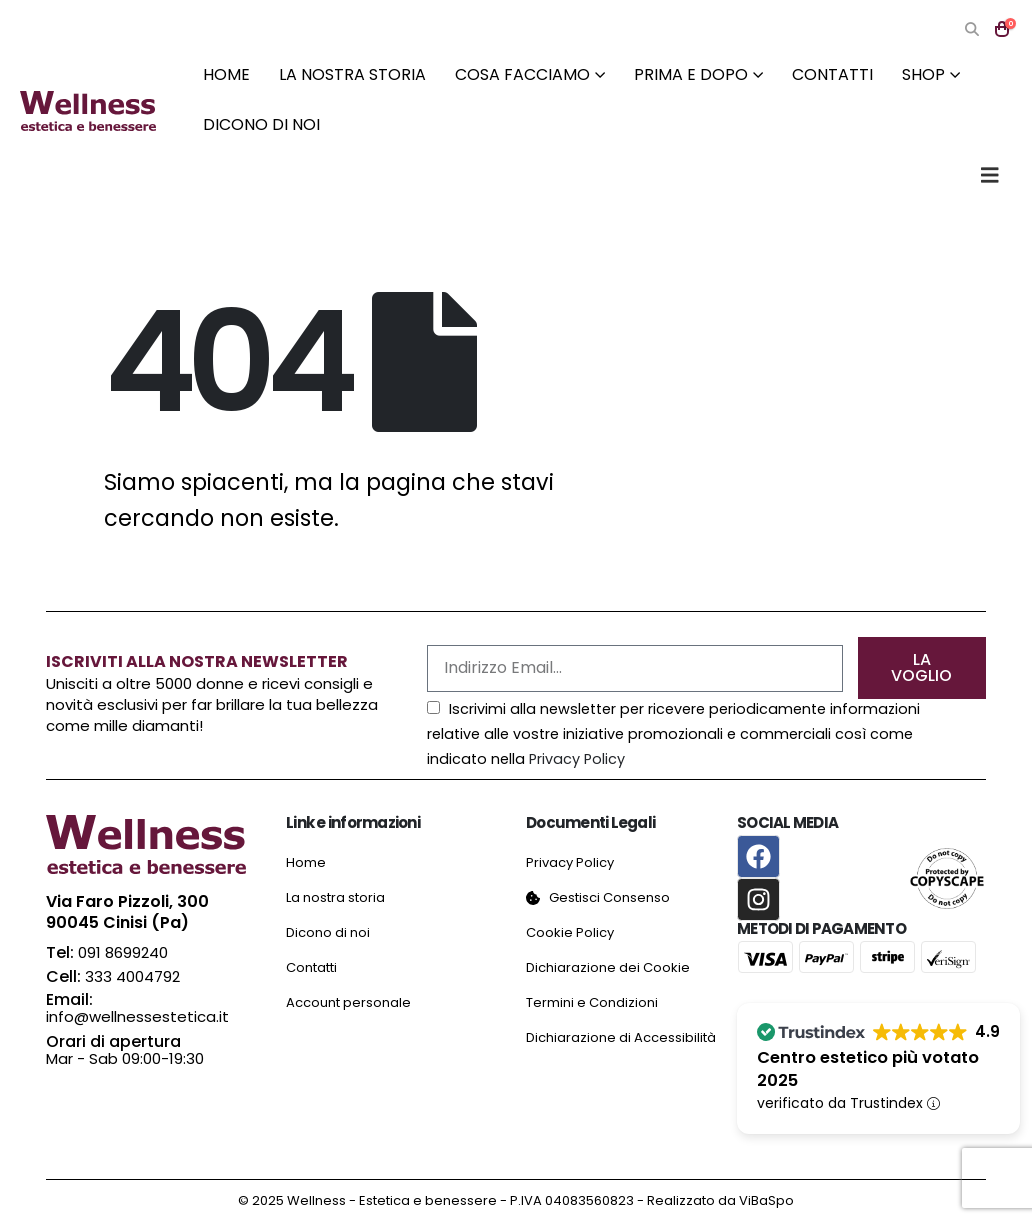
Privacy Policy (577, 759)
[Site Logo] (88, 111)
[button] (971, 29)
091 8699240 (123, 952)
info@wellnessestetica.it (137, 1016)
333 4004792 (132, 976)
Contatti (832, 74)
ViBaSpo (766, 1200)
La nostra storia (352, 74)
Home (226, 74)
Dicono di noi (261, 124)
